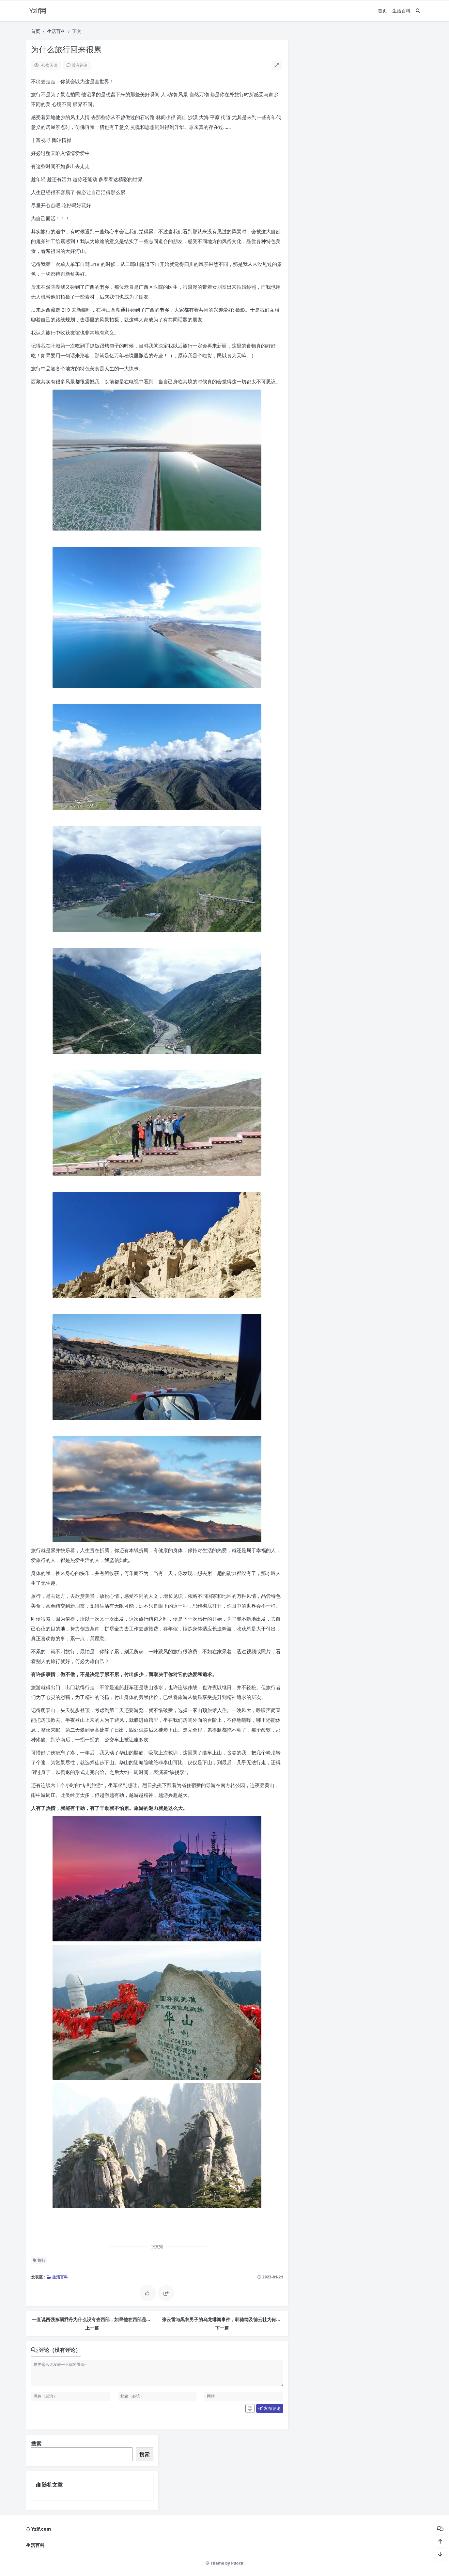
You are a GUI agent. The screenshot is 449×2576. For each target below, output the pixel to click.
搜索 (36, 2443)
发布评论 (269, 2408)
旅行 (39, 2260)
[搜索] (418, 10)
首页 (382, 11)
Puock (237, 2563)
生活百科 (401, 11)
